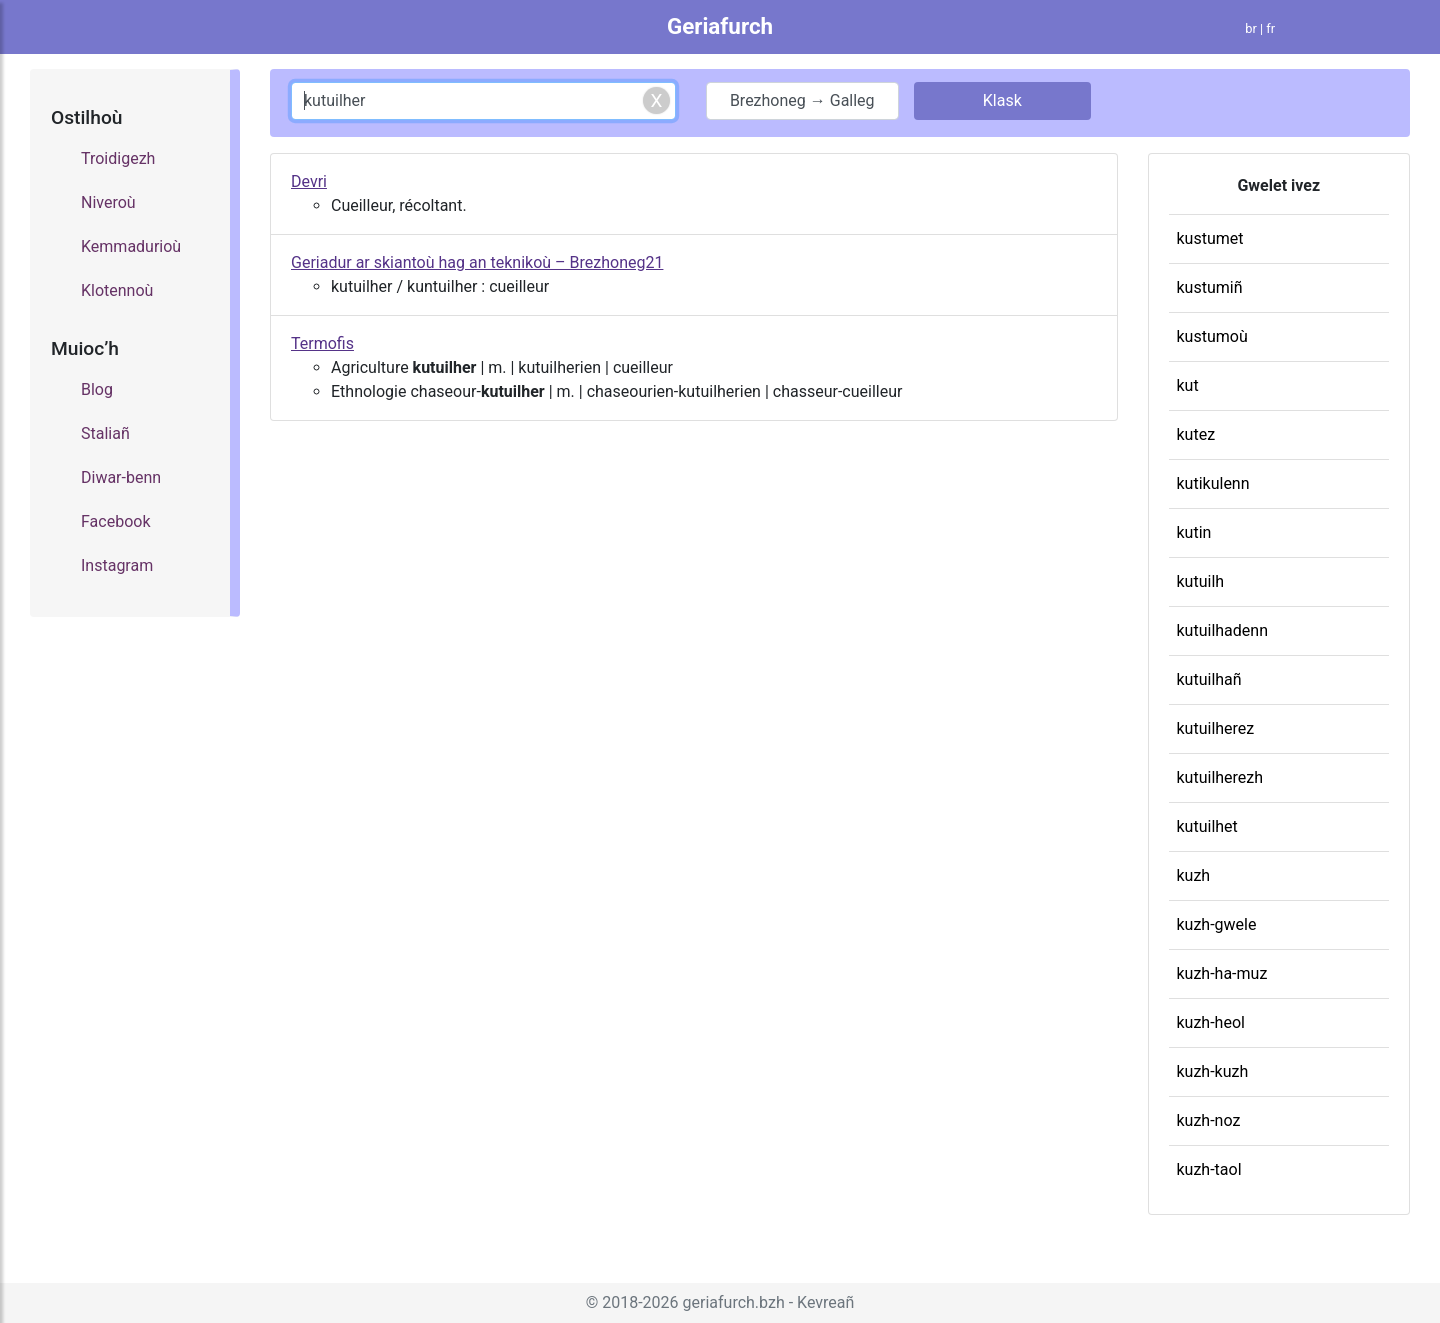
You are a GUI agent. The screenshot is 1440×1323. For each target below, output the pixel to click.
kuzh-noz (1209, 1120)
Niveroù (108, 202)
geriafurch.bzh (734, 1302)
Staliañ (105, 433)
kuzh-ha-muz (1222, 973)
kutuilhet (1207, 826)
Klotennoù (117, 290)
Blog (97, 389)
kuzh (1194, 875)
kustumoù (1212, 336)
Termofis (322, 343)
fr (1270, 28)
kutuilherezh (1220, 777)
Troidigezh (118, 158)
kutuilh (1201, 581)
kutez (1196, 434)
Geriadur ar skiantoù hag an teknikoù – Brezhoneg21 (477, 262)
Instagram (117, 565)
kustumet (1210, 238)
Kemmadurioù (131, 246)
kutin (1194, 532)
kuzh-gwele (1217, 924)
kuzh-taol (1209, 1169)
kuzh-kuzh (1213, 1071)
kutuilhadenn (1222, 630)
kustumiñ (1210, 287)
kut (1188, 385)
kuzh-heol (1211, 1022)
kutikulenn (1213, 483)
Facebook (115, 521)
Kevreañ (825, 1302)
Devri (309, 181)
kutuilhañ (1209, 679)
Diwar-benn (121, 477)
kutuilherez (1216, 728)
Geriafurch (720, 26)
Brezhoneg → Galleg (802, 100)
